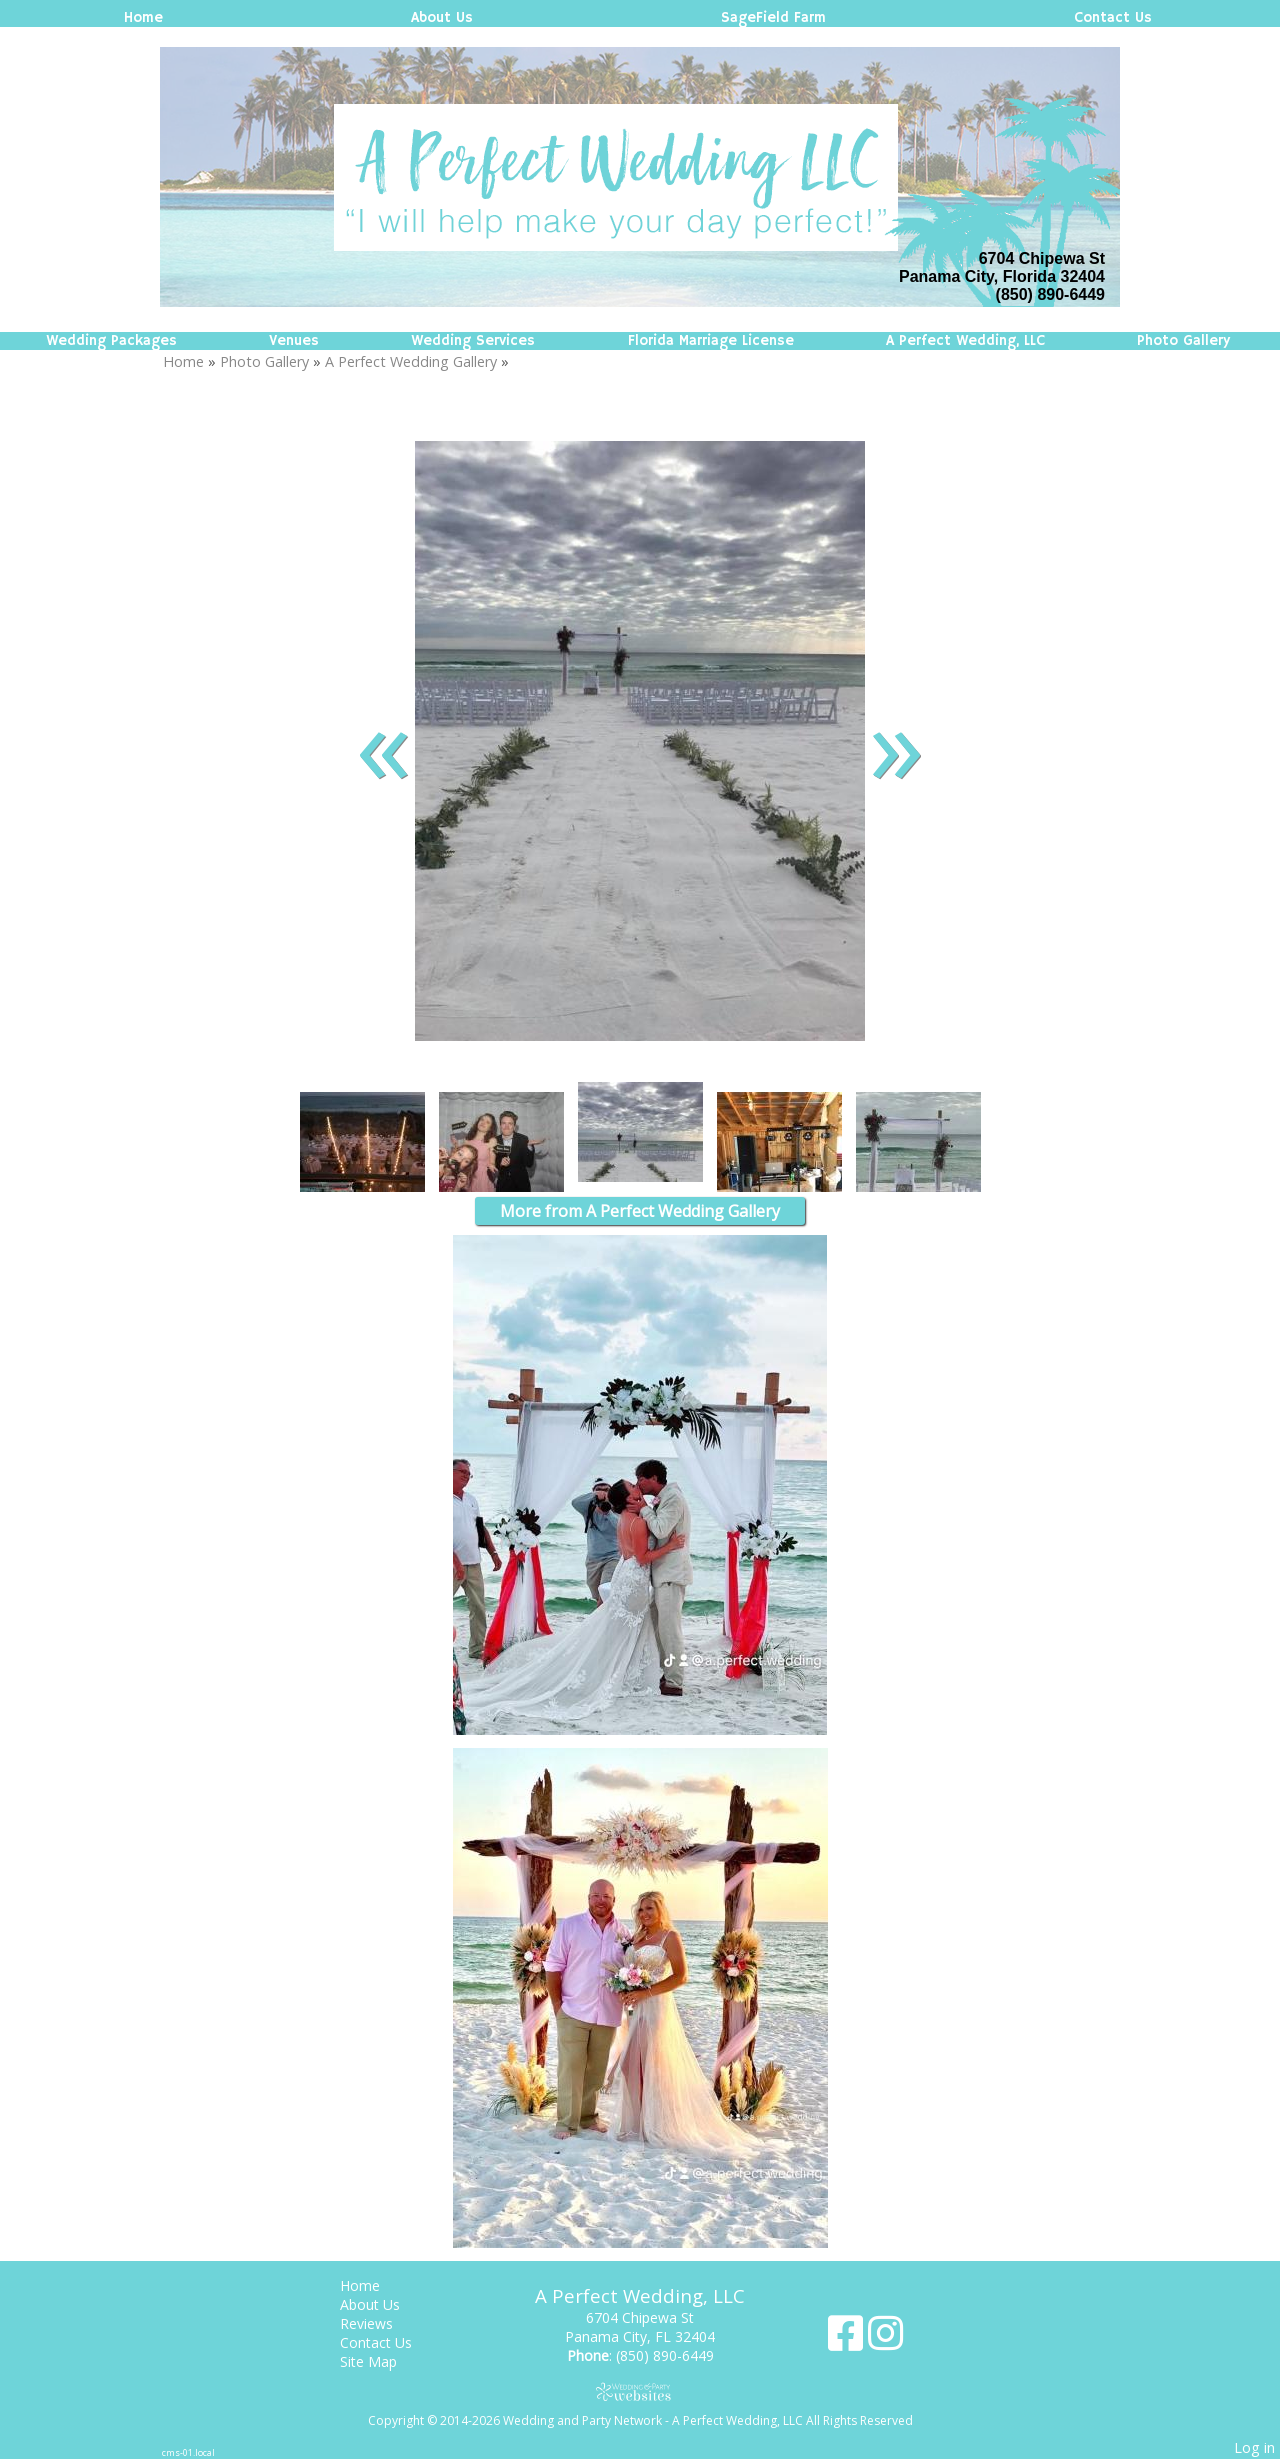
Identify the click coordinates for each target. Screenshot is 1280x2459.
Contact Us (1113, 18)
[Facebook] (848, 2340)
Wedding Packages (111, 341)
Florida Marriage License (711, 341)
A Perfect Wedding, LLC (965, 341)
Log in (1254, 2447)
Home (143, 18)
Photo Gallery (1183, 341)
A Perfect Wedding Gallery (411, 361)
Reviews (381, 2323)
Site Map (383, 2361)
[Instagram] (885, 2340)
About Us (442, 18)
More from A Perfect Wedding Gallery (640, 1211)
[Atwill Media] (640, 2391)
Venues (294, 341)
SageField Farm (773, 18)
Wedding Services (473, 341)
